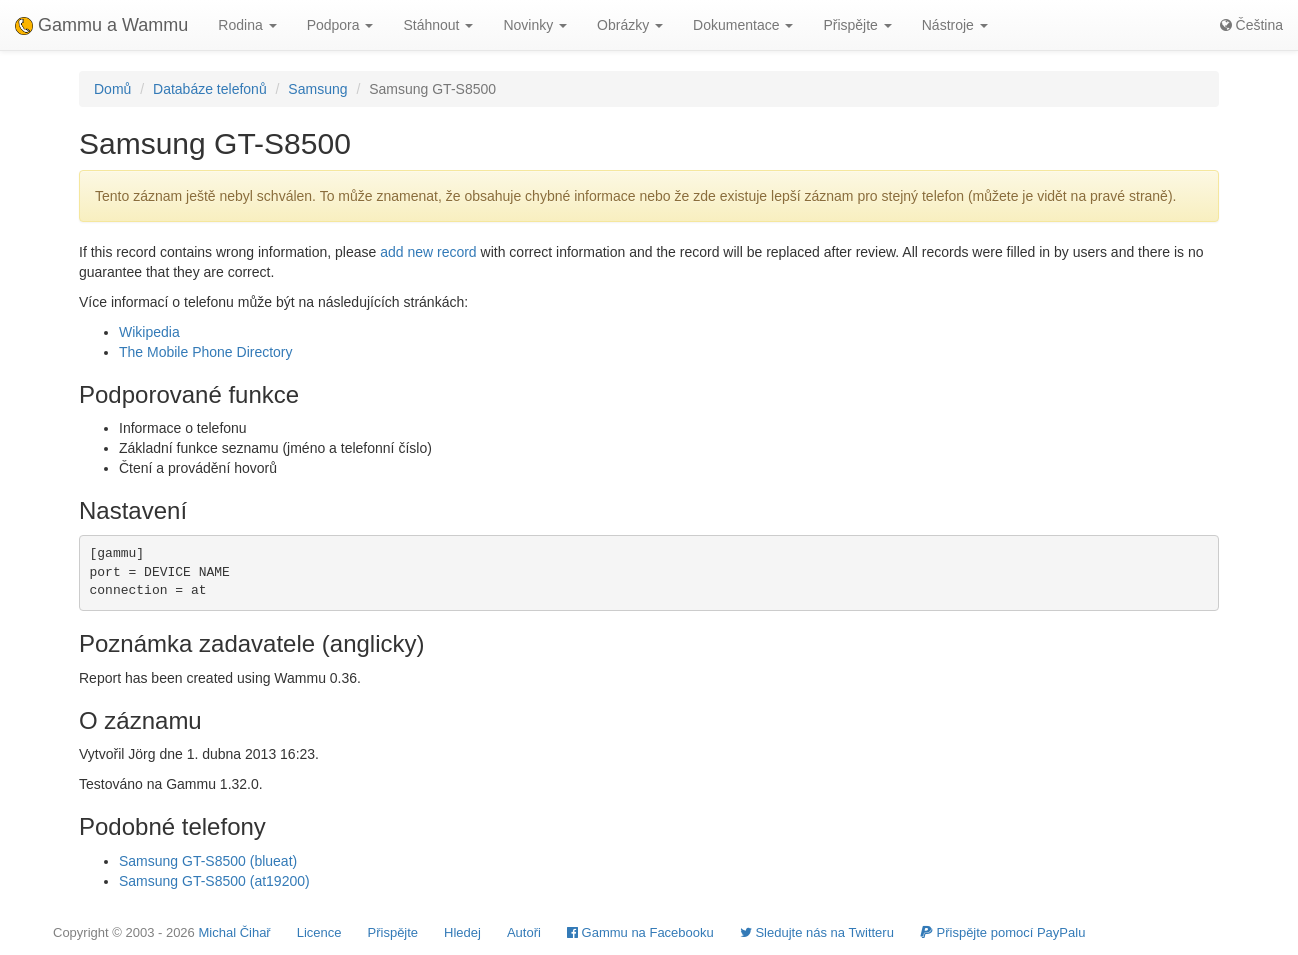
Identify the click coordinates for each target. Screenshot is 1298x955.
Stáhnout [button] (438, 25)
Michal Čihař (234, 932)
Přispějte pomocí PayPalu (1002, 932)
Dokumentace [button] (743, 25)
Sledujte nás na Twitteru (817, 932)
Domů (112, 89)
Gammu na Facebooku (640, 932)
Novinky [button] (535, 25)
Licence (319, 932)
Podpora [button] (340, 25)
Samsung (317, 89)
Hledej (462, 932)
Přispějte (393, 932)
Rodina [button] (247, 25)
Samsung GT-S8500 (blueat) (208, 861)
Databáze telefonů (210, 89)
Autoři (524, 932)
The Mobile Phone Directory (206, 352)
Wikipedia (149, 332)
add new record (428, 252)
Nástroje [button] (955, 25)
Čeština (1251, 25)
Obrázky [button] (630, 25)
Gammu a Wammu (101, 25)
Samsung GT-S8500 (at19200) (214, 881)
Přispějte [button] (857, 25)
